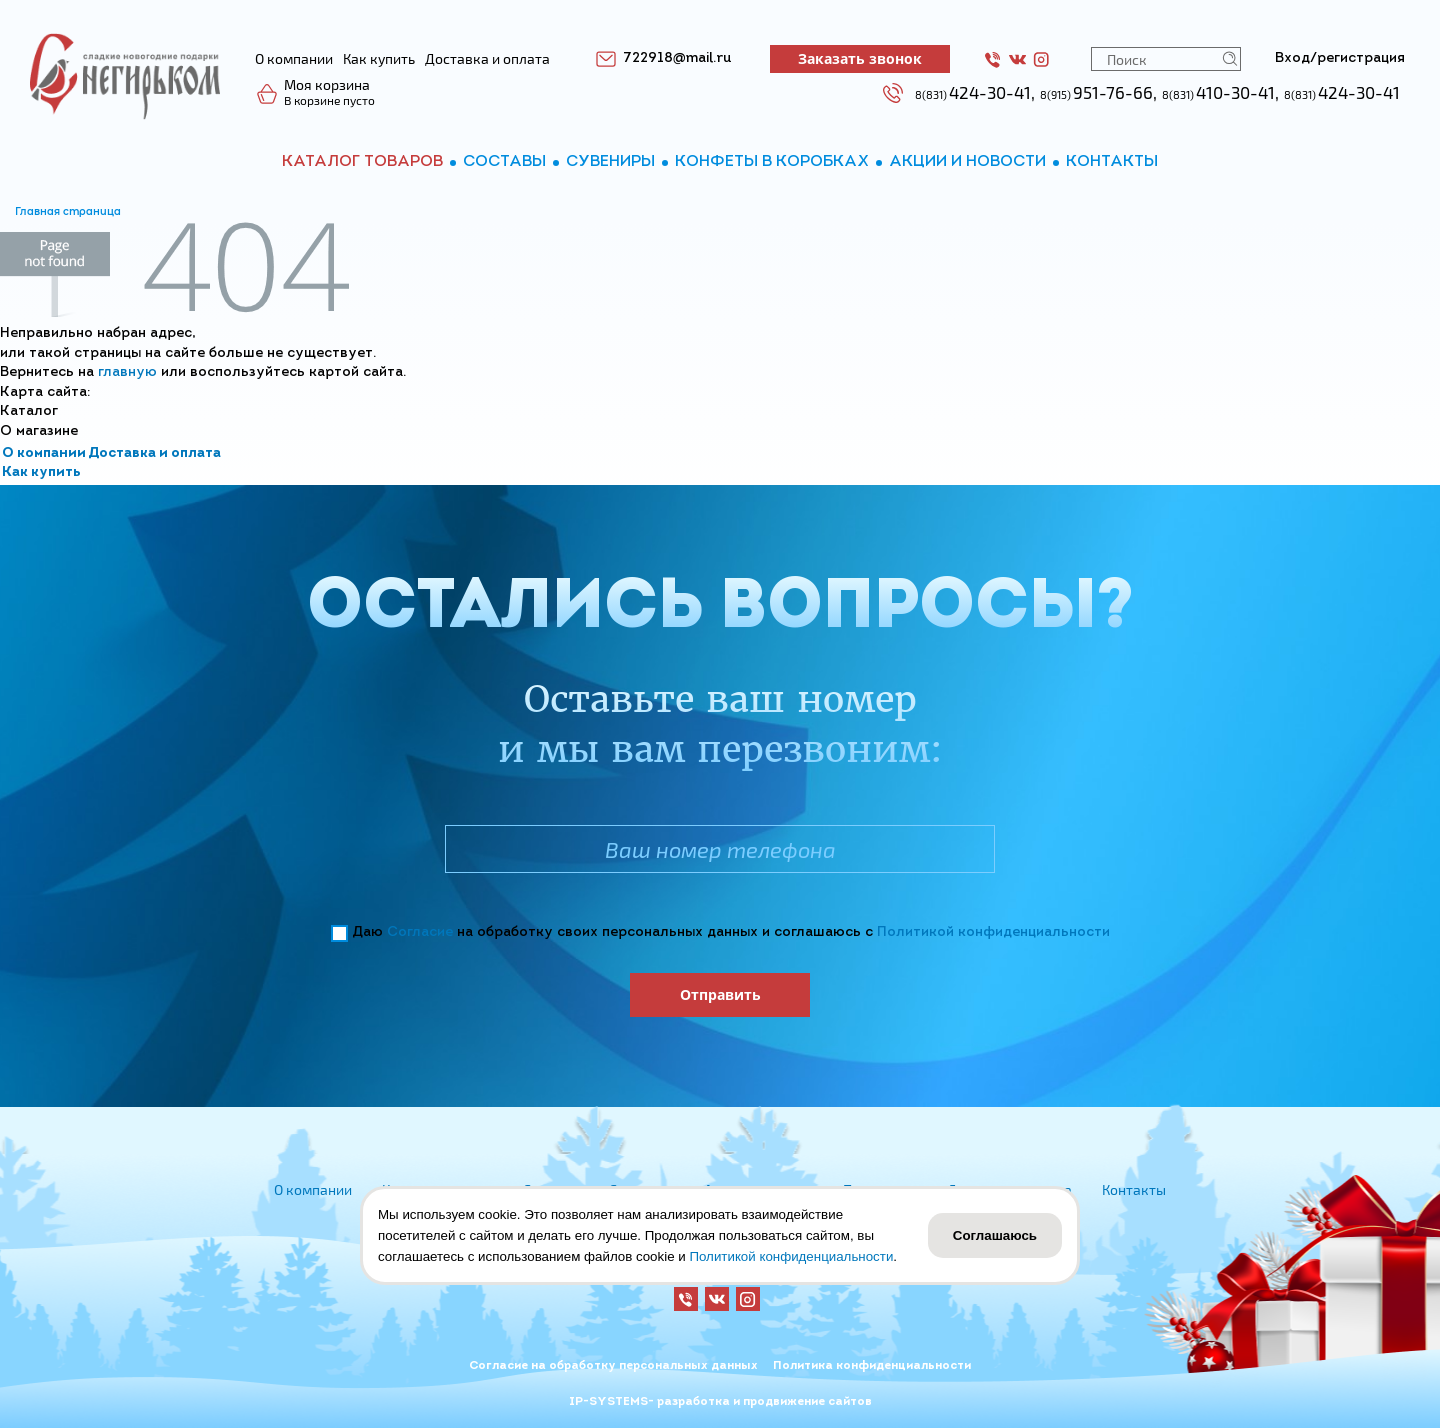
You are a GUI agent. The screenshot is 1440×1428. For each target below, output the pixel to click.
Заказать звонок (860, 58)
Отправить (720, 994)
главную (127, 372)
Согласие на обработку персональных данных (613, 1366)
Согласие (420, 932)
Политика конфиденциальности (872, 1366)
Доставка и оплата (154, 453)
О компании (44, 453)
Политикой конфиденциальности (993, 932)
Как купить (41, 472)
